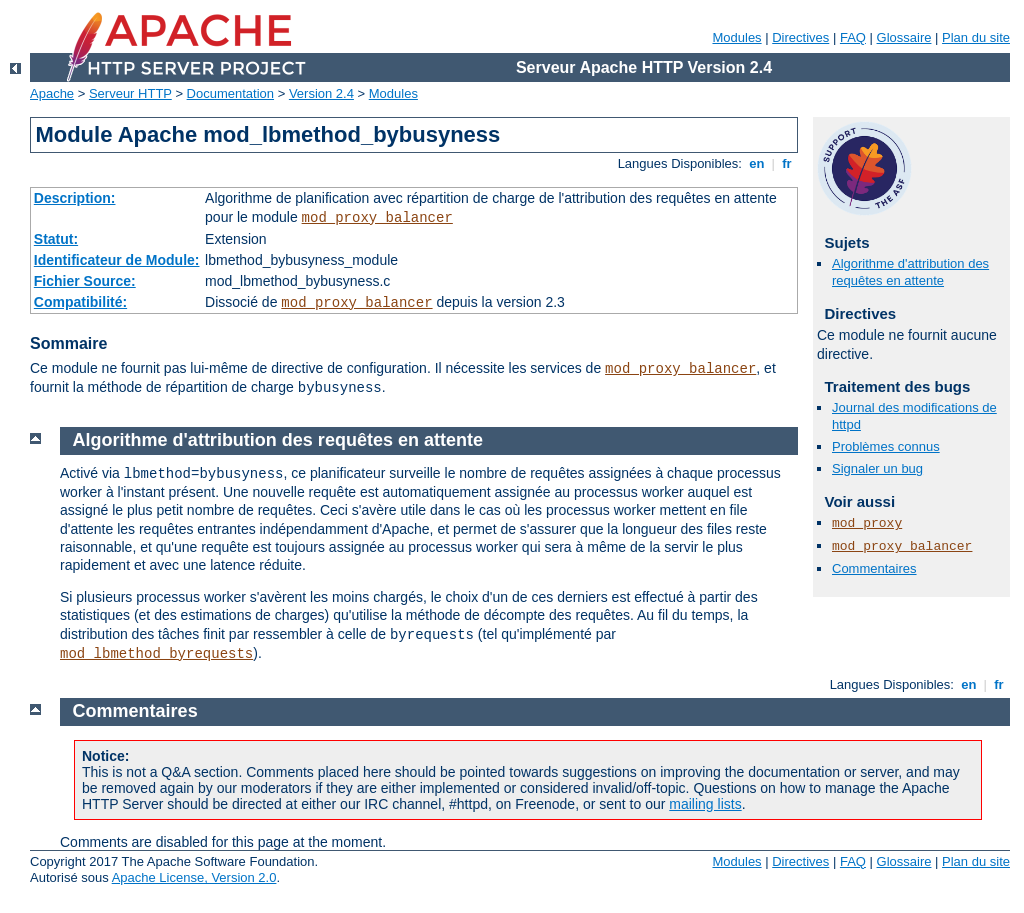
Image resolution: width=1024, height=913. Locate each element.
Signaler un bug (877, 468)
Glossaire (904, 37)
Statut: (56, 239)
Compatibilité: (80, 302)
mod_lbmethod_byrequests (156, 654)
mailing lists (705, 804)
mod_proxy (867, 523)
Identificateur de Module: (117, 260)
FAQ (853, 37)
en (757, 163)
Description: (75, 198)
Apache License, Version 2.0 (194, 877)
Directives (800, 37)
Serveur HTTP (130, 93)
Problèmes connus (886, 446)
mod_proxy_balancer (377, 218)
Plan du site (976, 37)
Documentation (230, 93)
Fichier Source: (85, 281)
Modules (736, 37)
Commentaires (874, 568)
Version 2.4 (321, 93)
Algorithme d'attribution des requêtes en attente (910, 272)
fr (787, 163)
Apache (52, 93)
